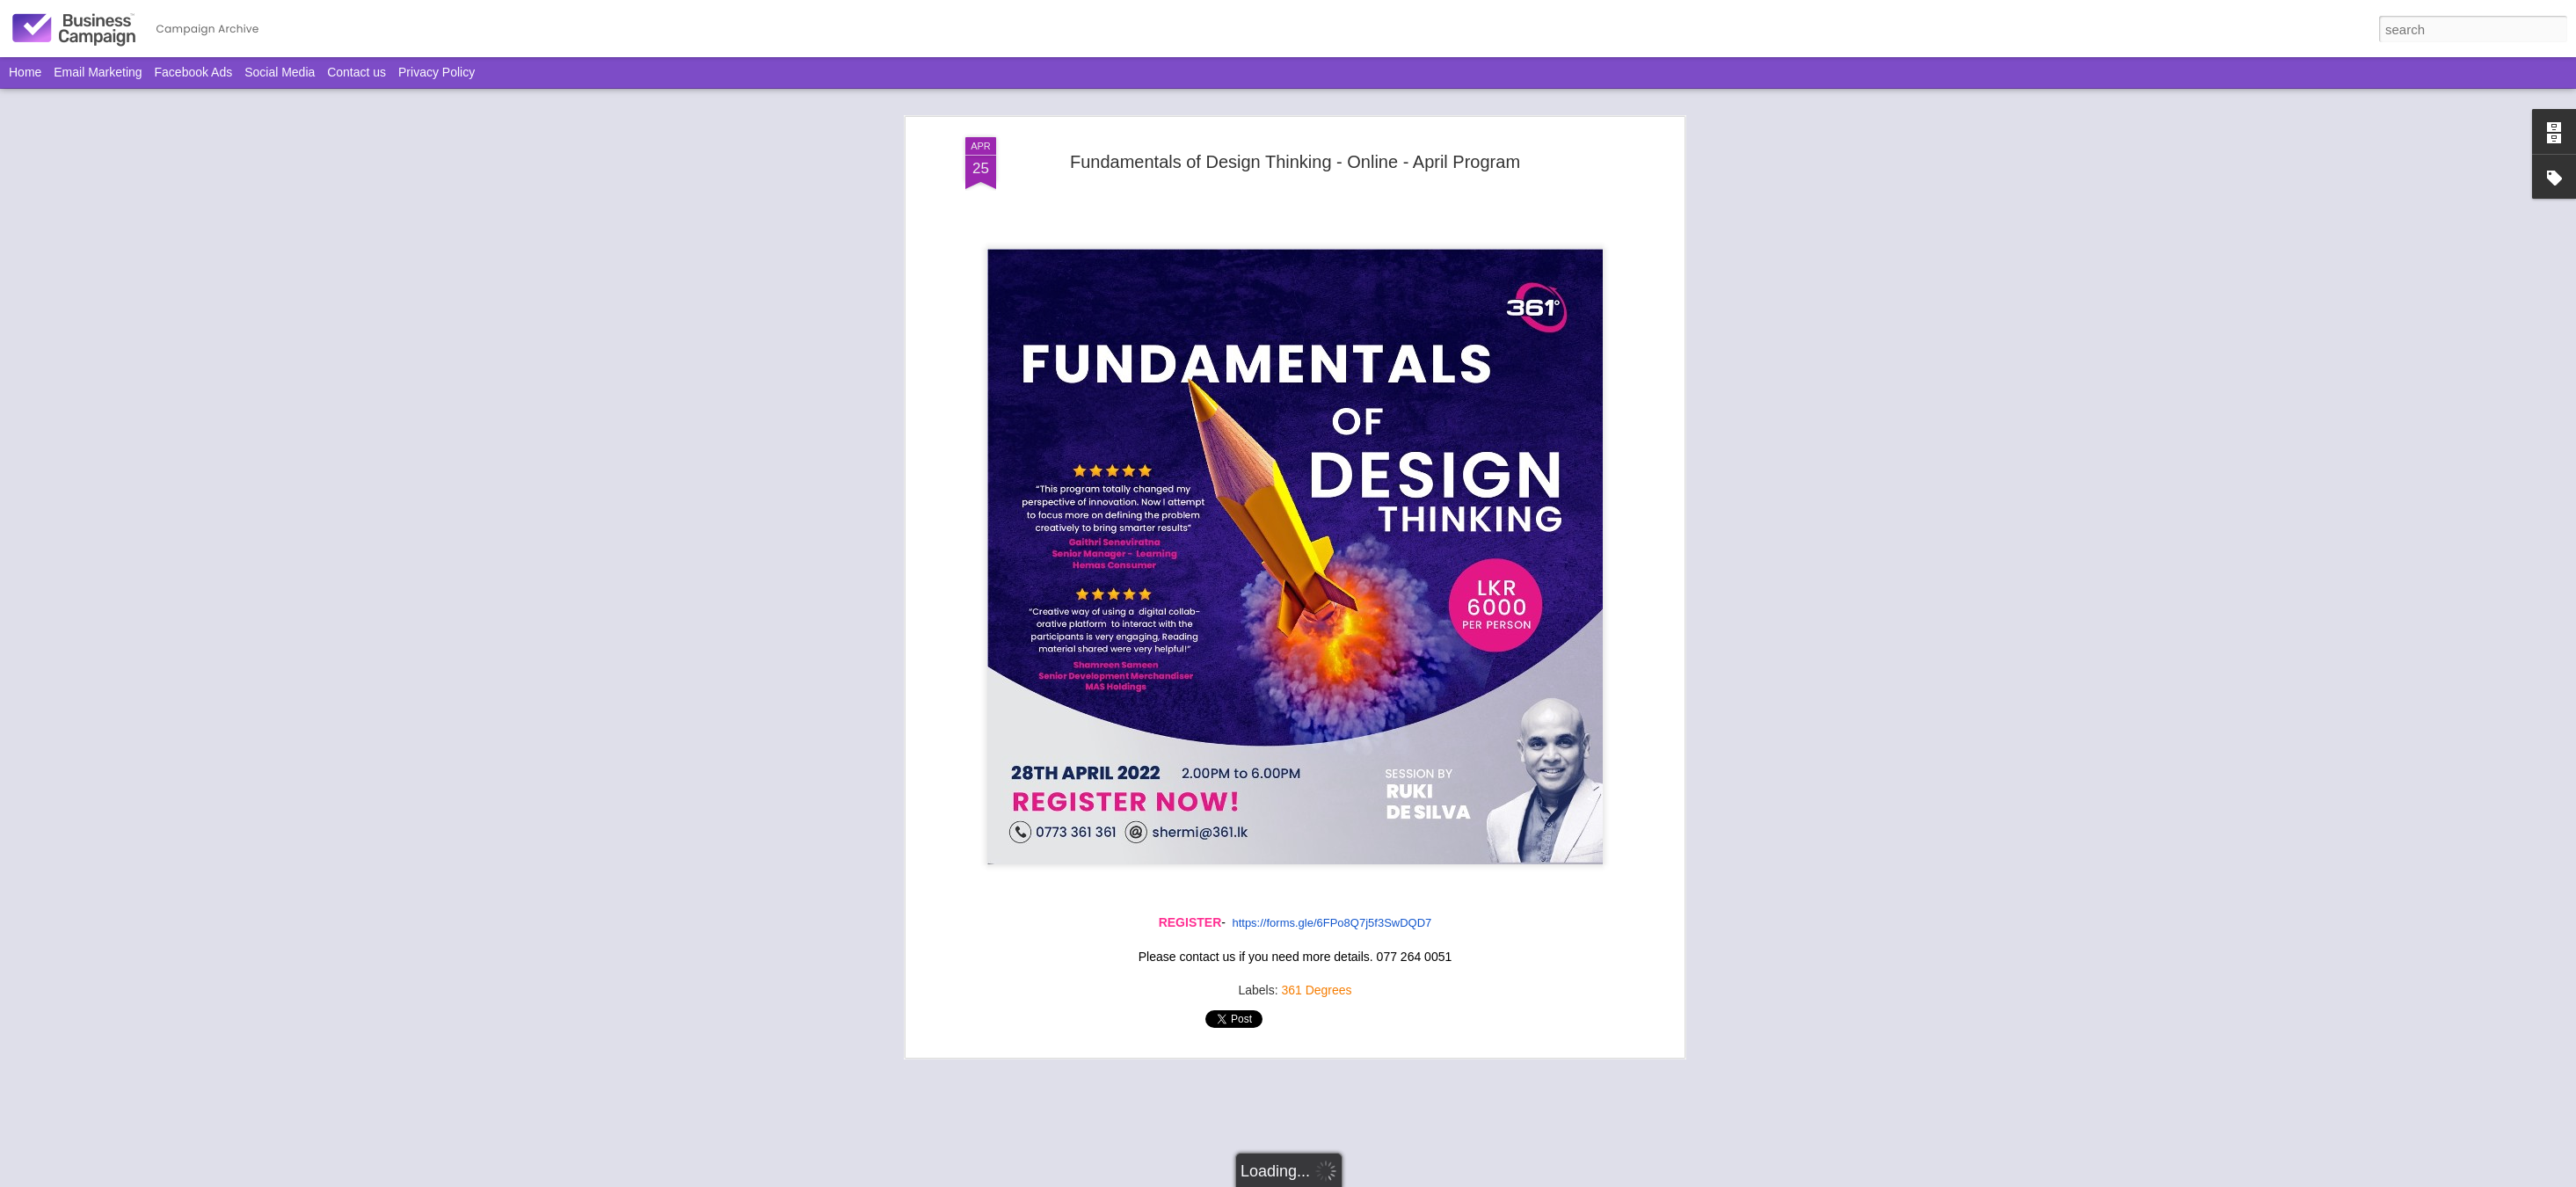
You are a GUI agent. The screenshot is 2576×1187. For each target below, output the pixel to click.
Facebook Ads (194, 72)
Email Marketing (98, 72)
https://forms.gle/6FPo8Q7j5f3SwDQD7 (1331, 922)
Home (25, 72)
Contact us (356, 72)
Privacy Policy (436, 72)
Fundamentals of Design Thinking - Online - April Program (1295, 161)
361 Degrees (1316, 990)
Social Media (279, 72)
